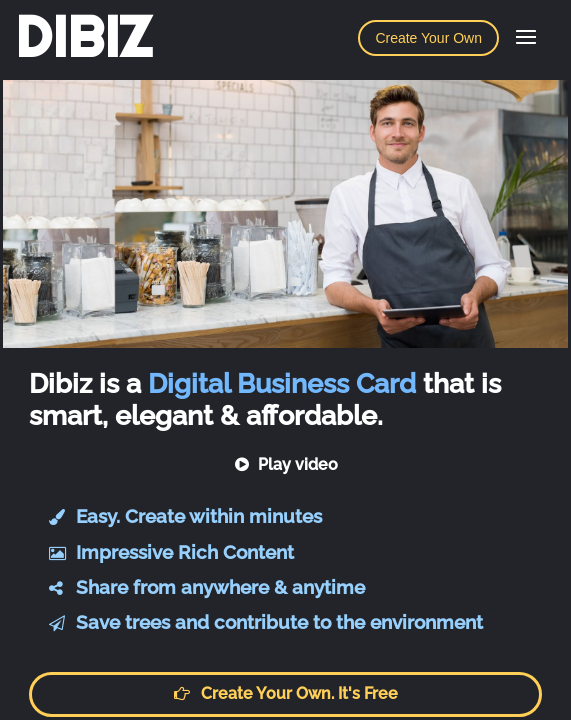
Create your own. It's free (286, 693)
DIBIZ (83, 37)
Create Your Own (428, 38)
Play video (285, 464)
